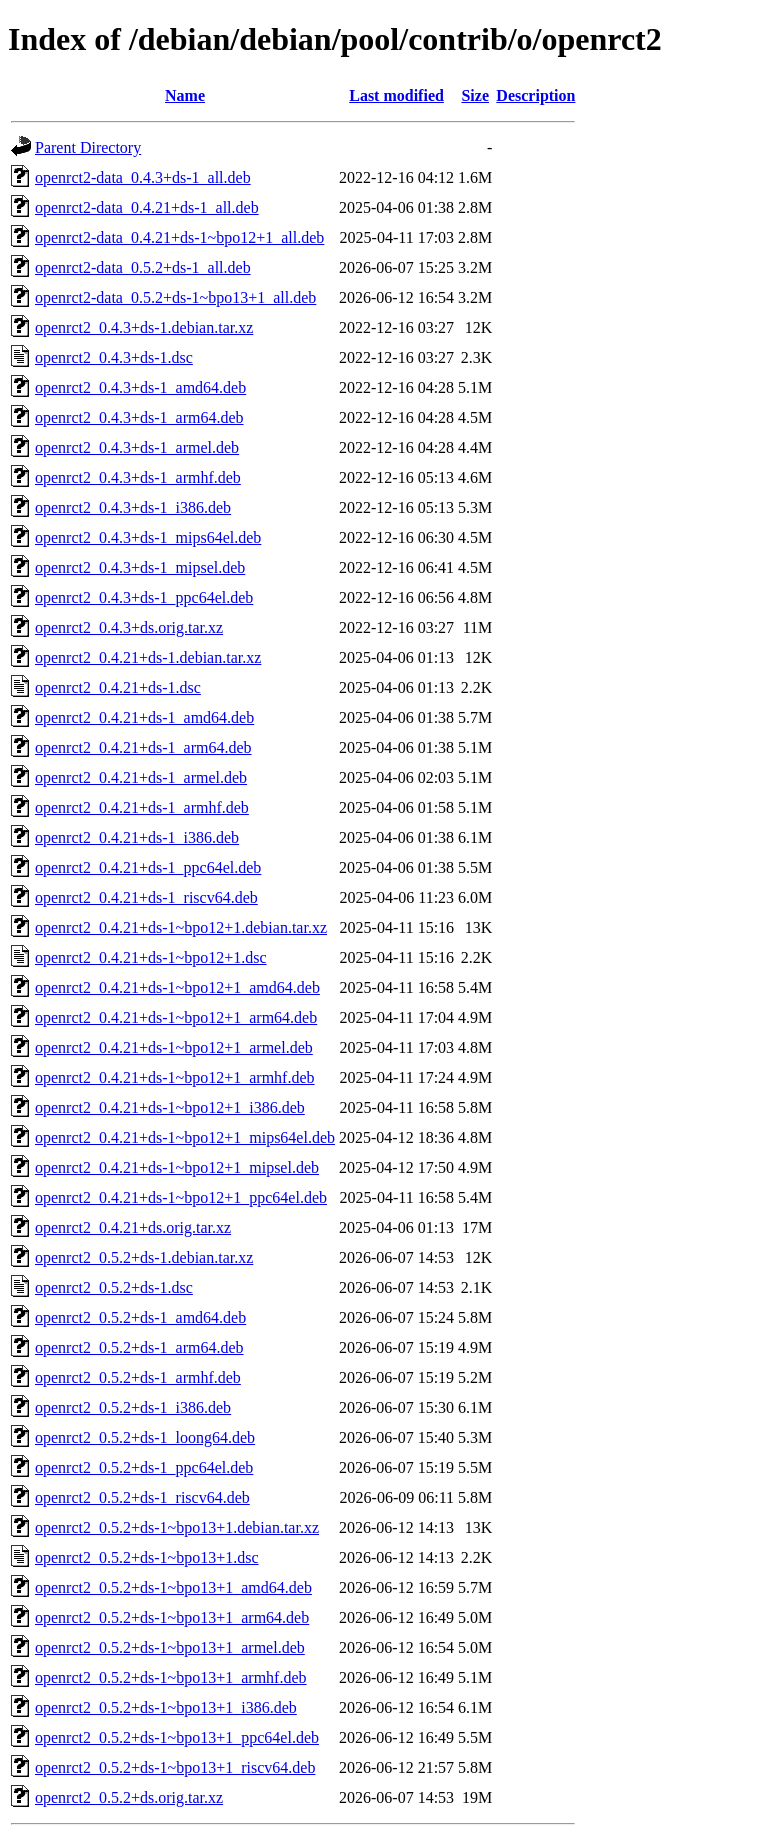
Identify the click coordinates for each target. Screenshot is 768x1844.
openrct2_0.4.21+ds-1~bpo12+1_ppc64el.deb (181, 1197)
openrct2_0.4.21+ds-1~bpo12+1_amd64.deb (177, 987)
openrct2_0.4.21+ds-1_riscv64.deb (146, 897)
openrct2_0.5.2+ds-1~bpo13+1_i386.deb (166, 1707)
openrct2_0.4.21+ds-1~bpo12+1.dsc (151, 957)
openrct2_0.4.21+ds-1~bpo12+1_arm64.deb (176, 1017)
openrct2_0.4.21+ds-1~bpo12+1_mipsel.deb (177, 1167)
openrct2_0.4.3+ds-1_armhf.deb (138, 477)
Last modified (396, 95)
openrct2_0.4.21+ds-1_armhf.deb (142, 807)
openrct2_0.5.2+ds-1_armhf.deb (138, 1377)
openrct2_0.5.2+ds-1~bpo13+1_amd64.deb (173, 1587)
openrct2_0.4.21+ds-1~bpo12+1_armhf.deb (175, 1077)
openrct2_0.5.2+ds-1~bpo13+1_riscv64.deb (175, 1767)
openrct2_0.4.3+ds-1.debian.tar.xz (144, 327)
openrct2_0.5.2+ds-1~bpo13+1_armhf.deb (171, 1677)
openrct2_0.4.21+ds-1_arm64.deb (143, 747)
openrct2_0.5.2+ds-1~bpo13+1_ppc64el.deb (177, 1737)
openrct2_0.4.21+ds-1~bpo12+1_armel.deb (174, 1047)
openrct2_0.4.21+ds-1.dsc (118, 687)
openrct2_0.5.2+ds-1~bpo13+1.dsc (147, 1557)
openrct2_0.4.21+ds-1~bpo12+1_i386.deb (170, 1107)
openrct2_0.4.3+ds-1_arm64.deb (139, 417)
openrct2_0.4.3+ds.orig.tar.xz (129, 627)
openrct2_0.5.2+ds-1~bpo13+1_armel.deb (170, 1647)
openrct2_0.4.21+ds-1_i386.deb (137, 837)
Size (475, 95)
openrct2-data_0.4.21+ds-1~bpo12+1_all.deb (179, 237)
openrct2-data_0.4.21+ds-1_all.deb (147, 207)
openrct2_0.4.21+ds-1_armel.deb (141, 777)
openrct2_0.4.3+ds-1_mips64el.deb (148, 537)
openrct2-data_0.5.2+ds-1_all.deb (143, 267)
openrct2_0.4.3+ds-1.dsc (114, 357)
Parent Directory (88, 147)
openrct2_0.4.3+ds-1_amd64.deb (140, 387)
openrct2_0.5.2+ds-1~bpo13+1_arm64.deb (172, 1617)
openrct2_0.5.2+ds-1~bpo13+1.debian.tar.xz (177, 1527)
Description (535, 95)
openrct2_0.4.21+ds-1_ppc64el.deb (148, 867)
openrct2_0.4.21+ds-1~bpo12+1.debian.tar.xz (181, 927)
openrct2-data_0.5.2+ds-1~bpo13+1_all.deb (175, 297)
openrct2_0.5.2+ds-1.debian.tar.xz (144, 1257)
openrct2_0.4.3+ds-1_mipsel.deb (140, 567)
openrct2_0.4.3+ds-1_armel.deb (137, 447)
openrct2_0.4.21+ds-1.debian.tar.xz (148, 657)
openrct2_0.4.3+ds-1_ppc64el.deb (144, 597)
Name (185, 95)
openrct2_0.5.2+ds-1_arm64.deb (139, 1347)
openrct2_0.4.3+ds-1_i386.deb (133, 507)
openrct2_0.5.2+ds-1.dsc (114, 1287)
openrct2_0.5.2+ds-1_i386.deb (133, 1407)
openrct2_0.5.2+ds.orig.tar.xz (129, 1797)
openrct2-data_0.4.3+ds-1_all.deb (143, 177)
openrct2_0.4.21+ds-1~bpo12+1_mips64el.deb (185, 1137)
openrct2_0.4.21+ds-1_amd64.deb (144, 717)
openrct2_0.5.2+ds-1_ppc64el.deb (144, 1467)
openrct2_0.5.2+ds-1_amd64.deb (140, 1317)
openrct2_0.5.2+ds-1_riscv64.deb (142, 1497)
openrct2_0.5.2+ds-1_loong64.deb (145, 1437)
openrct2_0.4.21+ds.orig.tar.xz (133, 1227)
